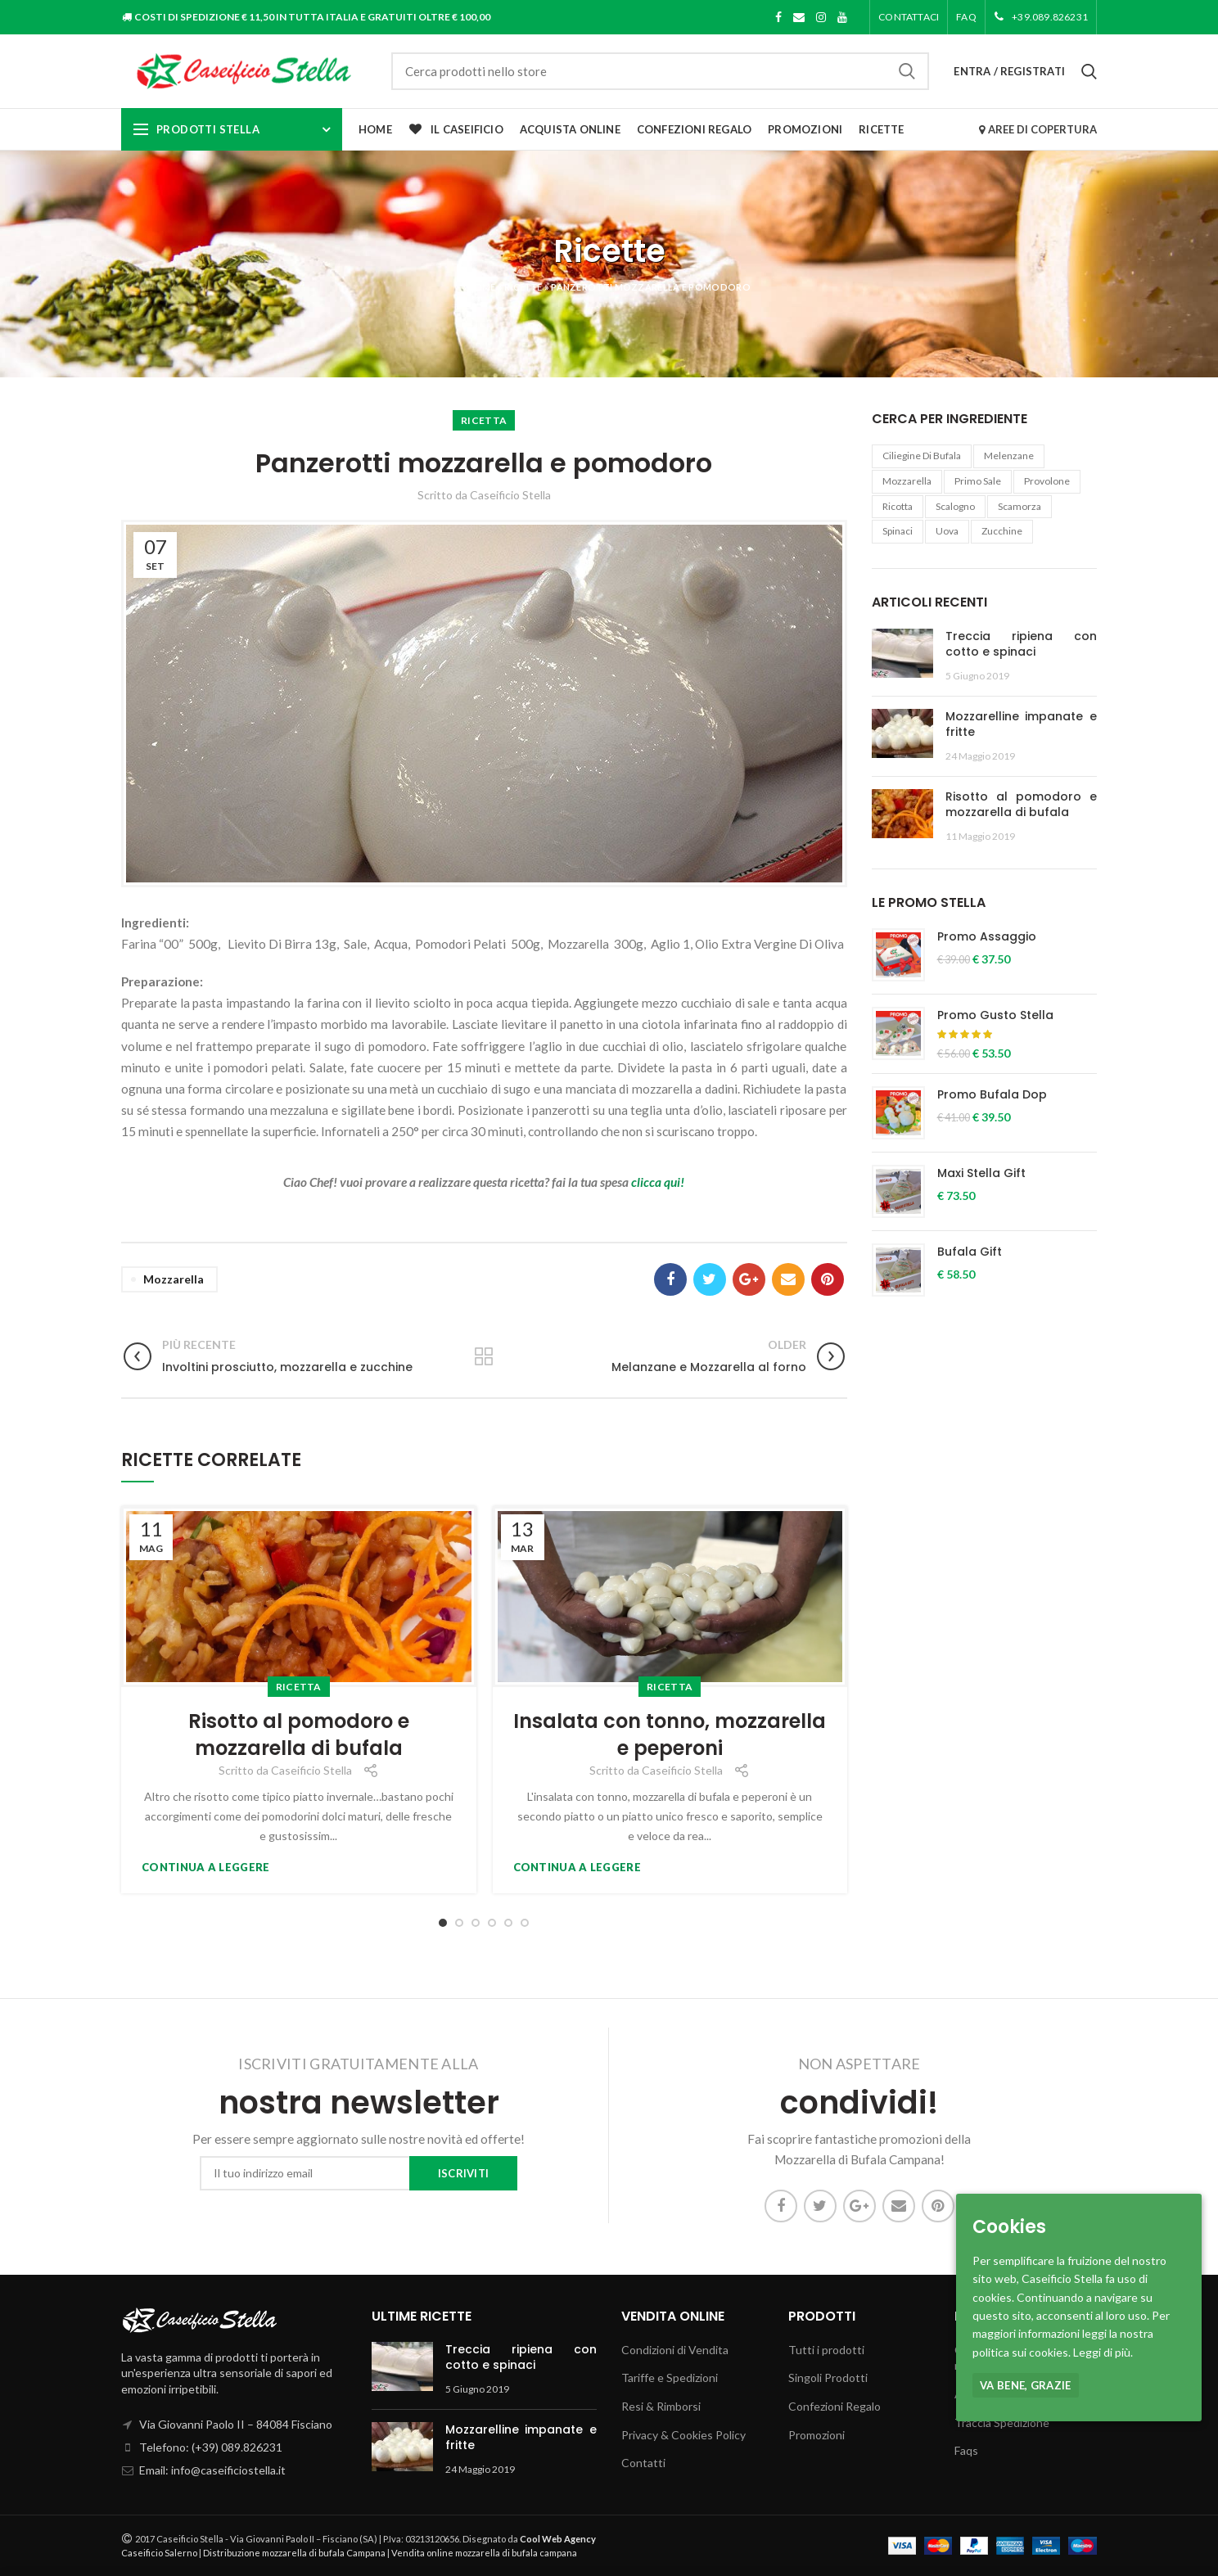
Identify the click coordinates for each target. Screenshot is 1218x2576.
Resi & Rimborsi (661, 2406)
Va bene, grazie (1025, 2385)
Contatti (643, 2463)
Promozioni (816, 2435)
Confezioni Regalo (834, 2406)
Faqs (966, 2450)
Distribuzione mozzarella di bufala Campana (294, 2552)
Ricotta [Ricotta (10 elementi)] (897, 506)
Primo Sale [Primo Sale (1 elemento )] (977, 481)
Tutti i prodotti (826, 2350)
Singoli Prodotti (828, 2377)
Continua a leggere (205, 1867)
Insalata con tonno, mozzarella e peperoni (669, 1735)
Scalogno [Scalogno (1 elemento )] (955, 506)
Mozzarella (173, 1279)
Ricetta (484, 420)
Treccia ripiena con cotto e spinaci (1021, 644)
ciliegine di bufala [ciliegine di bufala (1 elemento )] (921, 455)
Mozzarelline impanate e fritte (1021, 724)
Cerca (906, 71)
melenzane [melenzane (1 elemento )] (1009, 455)
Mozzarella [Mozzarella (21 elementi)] (907, 481)
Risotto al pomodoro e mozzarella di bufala (298, 1735)
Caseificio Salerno (159, 2552)
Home (481, 287)
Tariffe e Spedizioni (669, 2377)
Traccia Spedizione (1001, 2422)
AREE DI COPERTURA (1037, 129)
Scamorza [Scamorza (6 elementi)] (1019, 506)
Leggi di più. (1103, 2352)
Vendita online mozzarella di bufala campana (484, 2552)
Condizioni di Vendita (675, 2350)
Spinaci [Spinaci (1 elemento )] (897, 531)
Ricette (523, 287)
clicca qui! (657, 1182)
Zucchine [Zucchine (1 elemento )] (1001, 531)
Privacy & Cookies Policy (683, 2435)
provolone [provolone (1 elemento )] (1047, 481)
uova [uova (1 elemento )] (947, 531)
